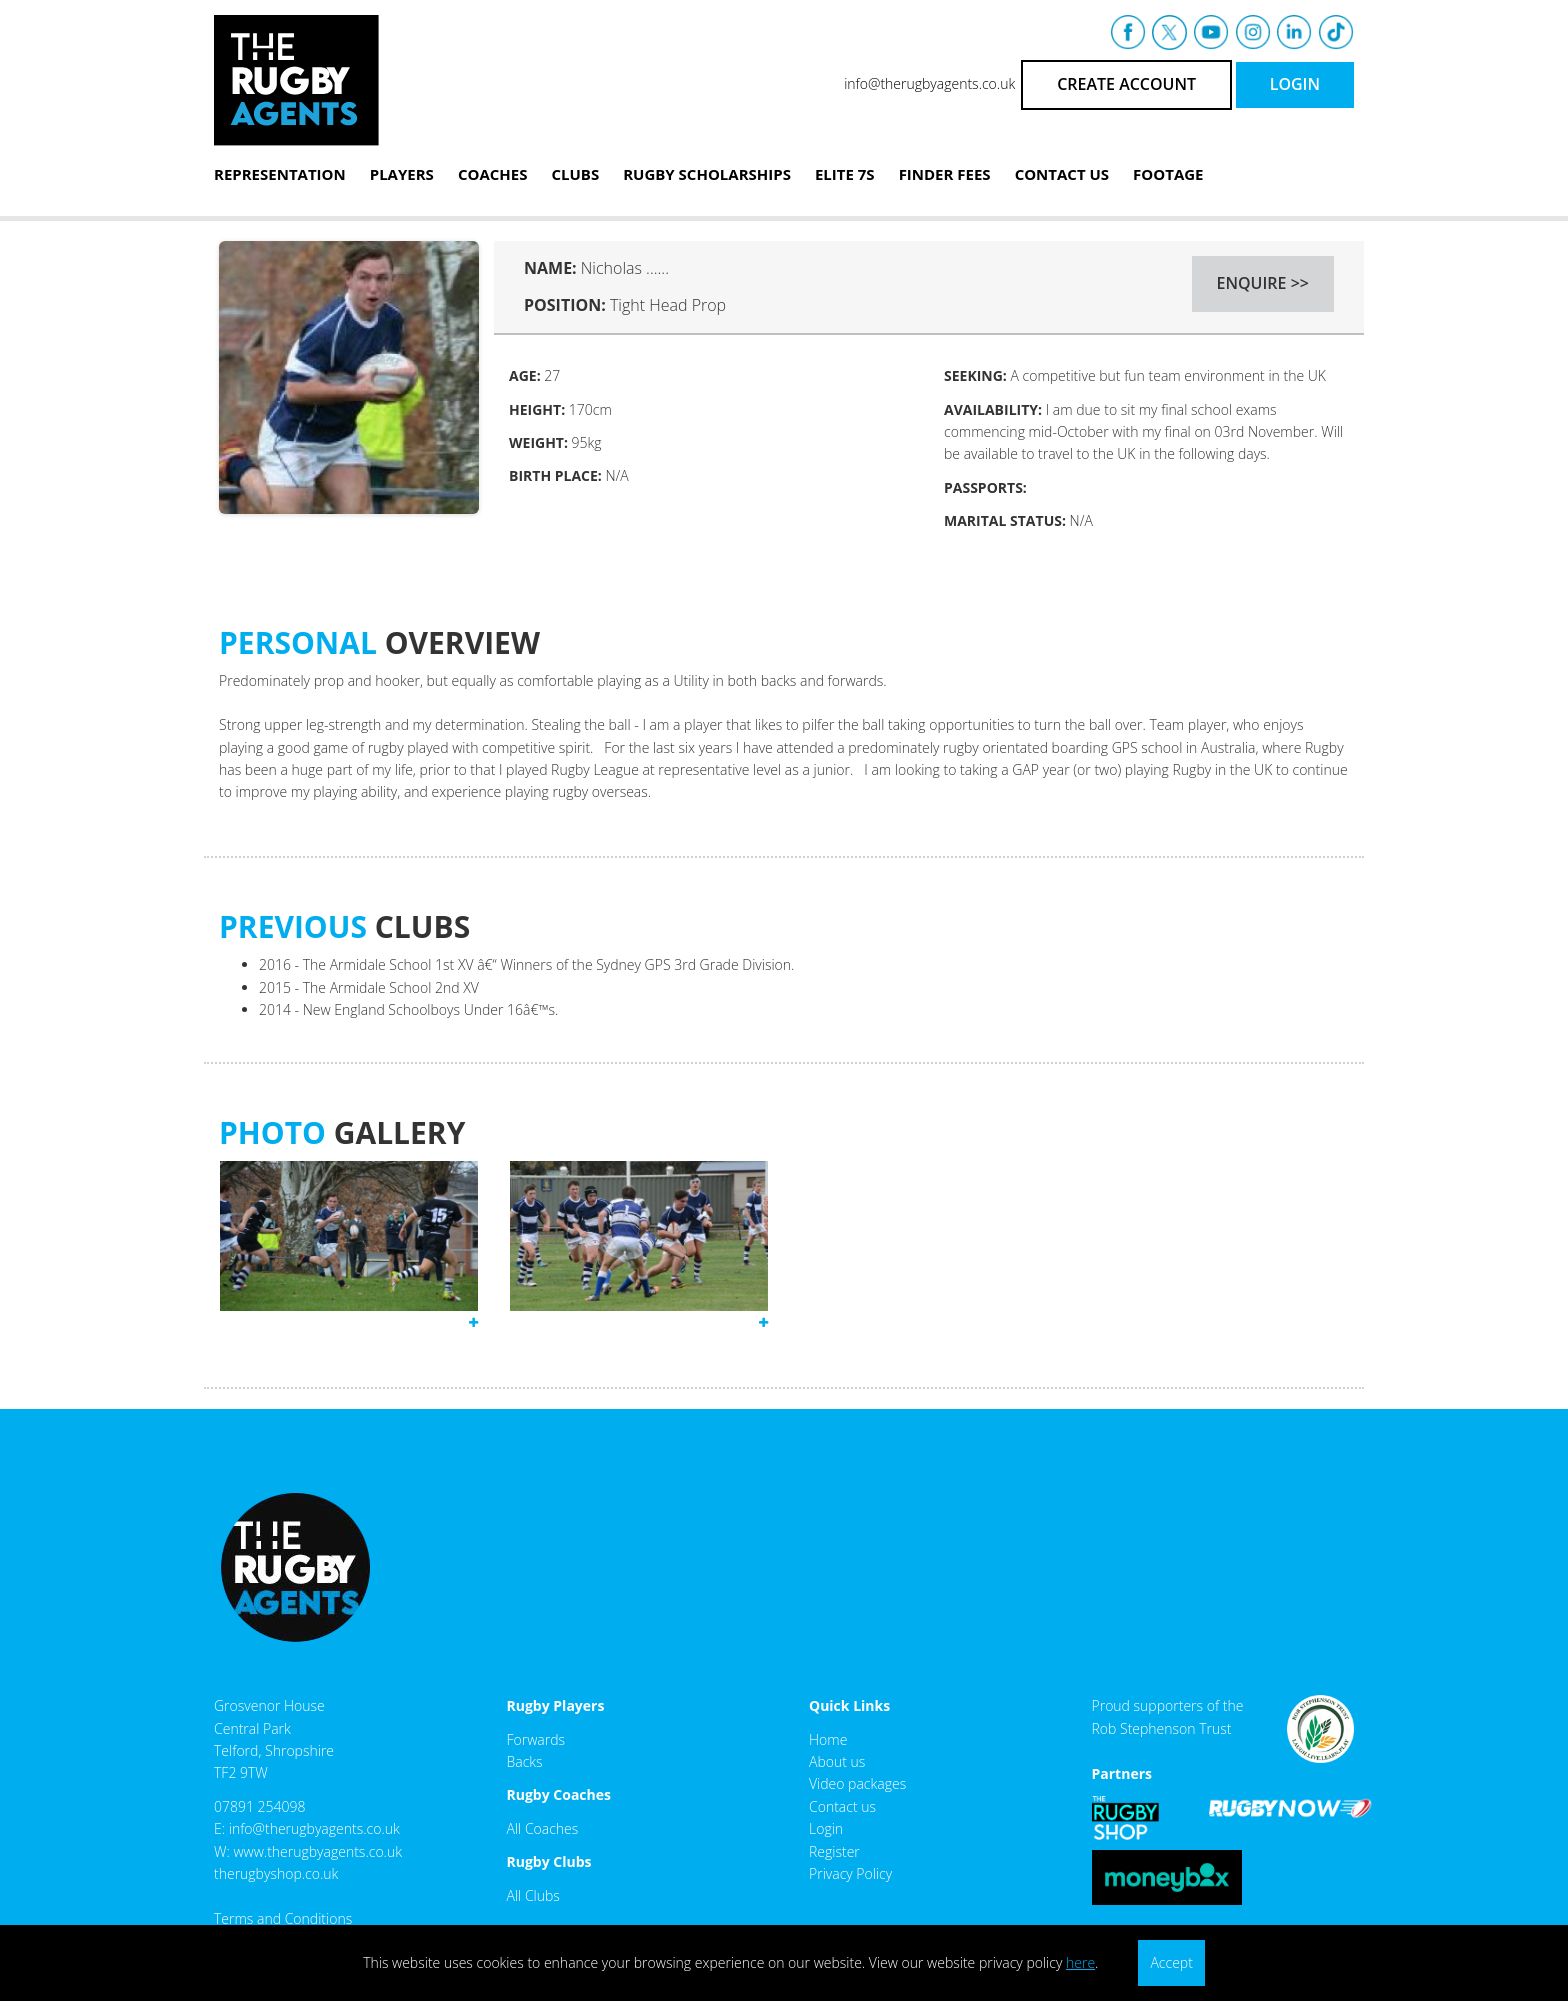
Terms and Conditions (283, 1918)
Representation (280, 174)
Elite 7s (845, 174)
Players (402, 174)
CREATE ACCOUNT (1126, 84)
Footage (1168, 174)
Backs (525, 1761)
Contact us (842, 1806)
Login (826, 1828)
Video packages (857, 1783)
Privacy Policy (850, 1873)
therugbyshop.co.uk (276, 1873)
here (1080, 1962)
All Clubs (533, 1895)
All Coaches (543, 1828)
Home (828, 1739)
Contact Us (1062, 174)
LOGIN (1295, 84)
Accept (1171, 1962)
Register (834, 1851)
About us (837, 1761)
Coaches (493, 174)
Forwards (536, 1739)
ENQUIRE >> (1263, 283)
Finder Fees (945, 174)
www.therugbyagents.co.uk (317, 1851)
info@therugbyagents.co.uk (929, 83)
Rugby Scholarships (707, 174)
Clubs (575, 174)
